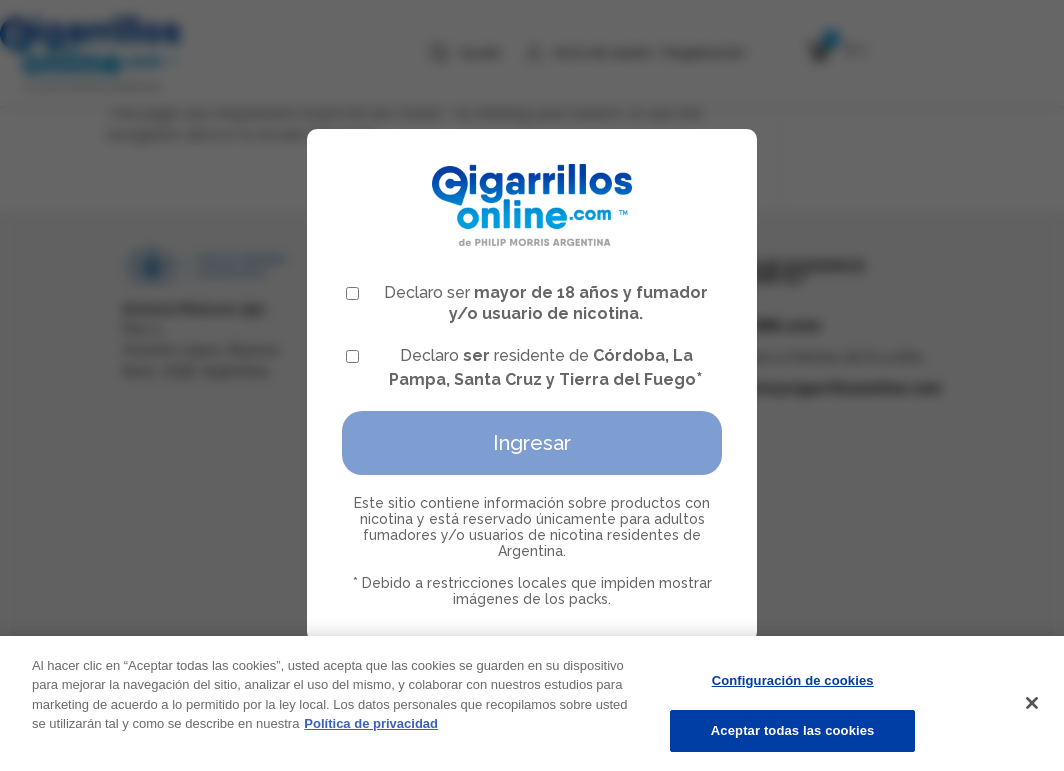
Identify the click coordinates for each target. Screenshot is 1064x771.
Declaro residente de (524, 367)
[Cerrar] (1032, 708)
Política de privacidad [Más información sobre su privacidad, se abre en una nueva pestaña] (371, 729)
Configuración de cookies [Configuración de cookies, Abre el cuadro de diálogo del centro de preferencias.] (793, 686)
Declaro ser (527, 303)
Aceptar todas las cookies (793, 737)
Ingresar (532, 443)
